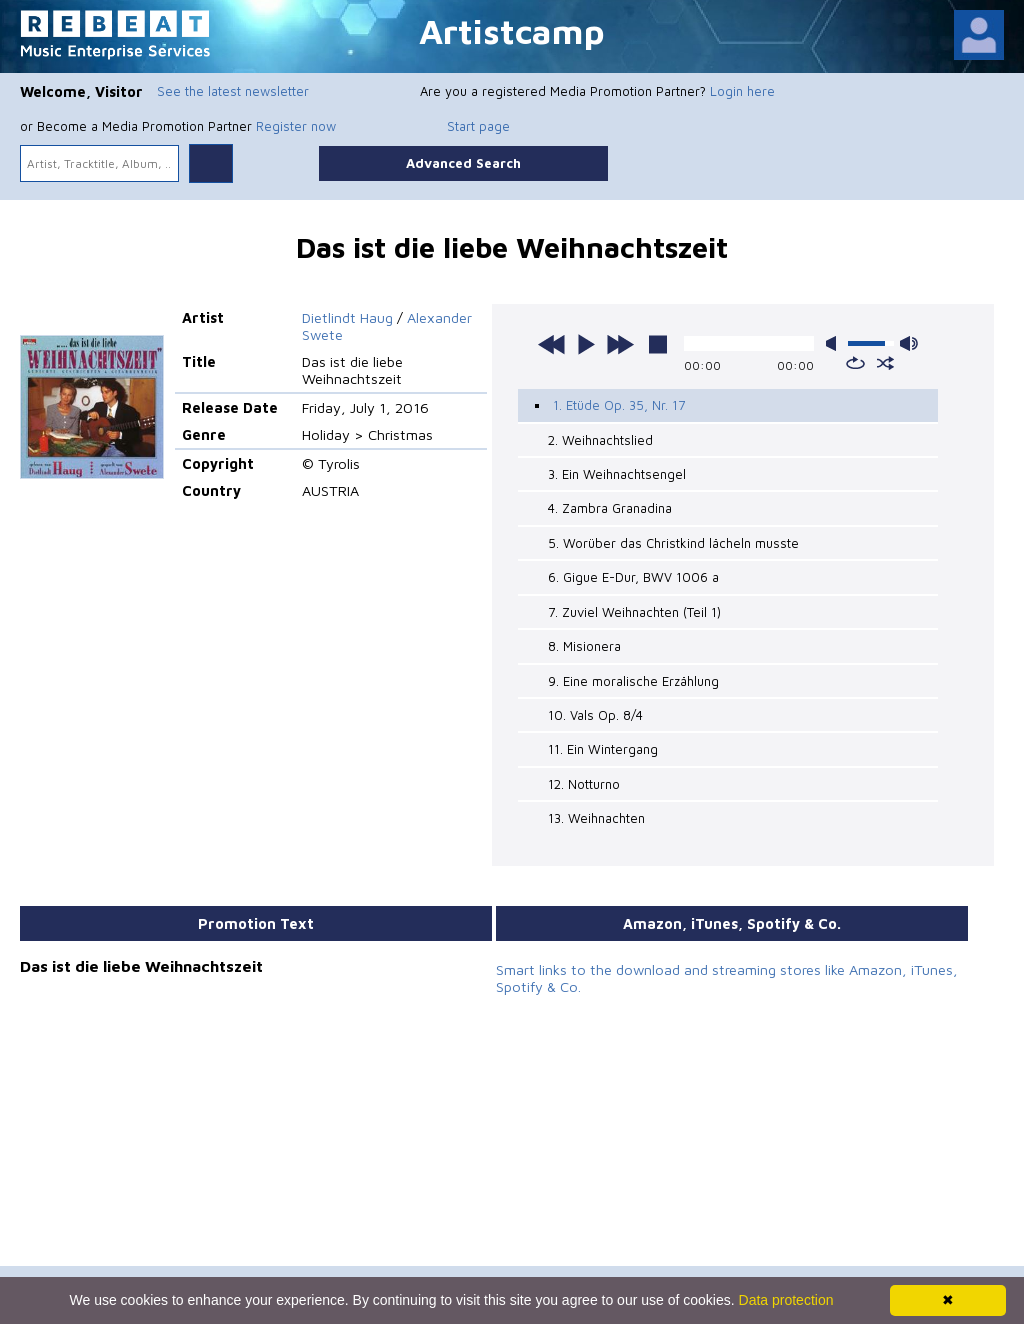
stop (658, 344)
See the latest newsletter (233, 91)
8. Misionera (584, 646)
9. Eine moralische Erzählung (633, 680)
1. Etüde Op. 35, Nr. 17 (619, 405)
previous (552, 344)
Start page (478, 126)
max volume (909, 343)
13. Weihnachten (596, 818)
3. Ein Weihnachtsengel (617, 474)
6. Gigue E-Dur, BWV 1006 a (633, 577)
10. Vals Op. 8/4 (595, 715)
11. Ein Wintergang (603, 749)
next (620, 344)
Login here (742, 91)
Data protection (786, 1300)
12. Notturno (584, 784)
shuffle (885, 363)
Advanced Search (463, 163)
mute (835, 343)
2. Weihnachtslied (600, 440)
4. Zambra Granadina (610, 508)
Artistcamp (512, 30)
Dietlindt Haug (347, 317)
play (586, 344)
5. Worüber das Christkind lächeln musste (673, 543)
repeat (855, 363)
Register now (296, 126)
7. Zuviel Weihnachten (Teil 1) (634, 612)
